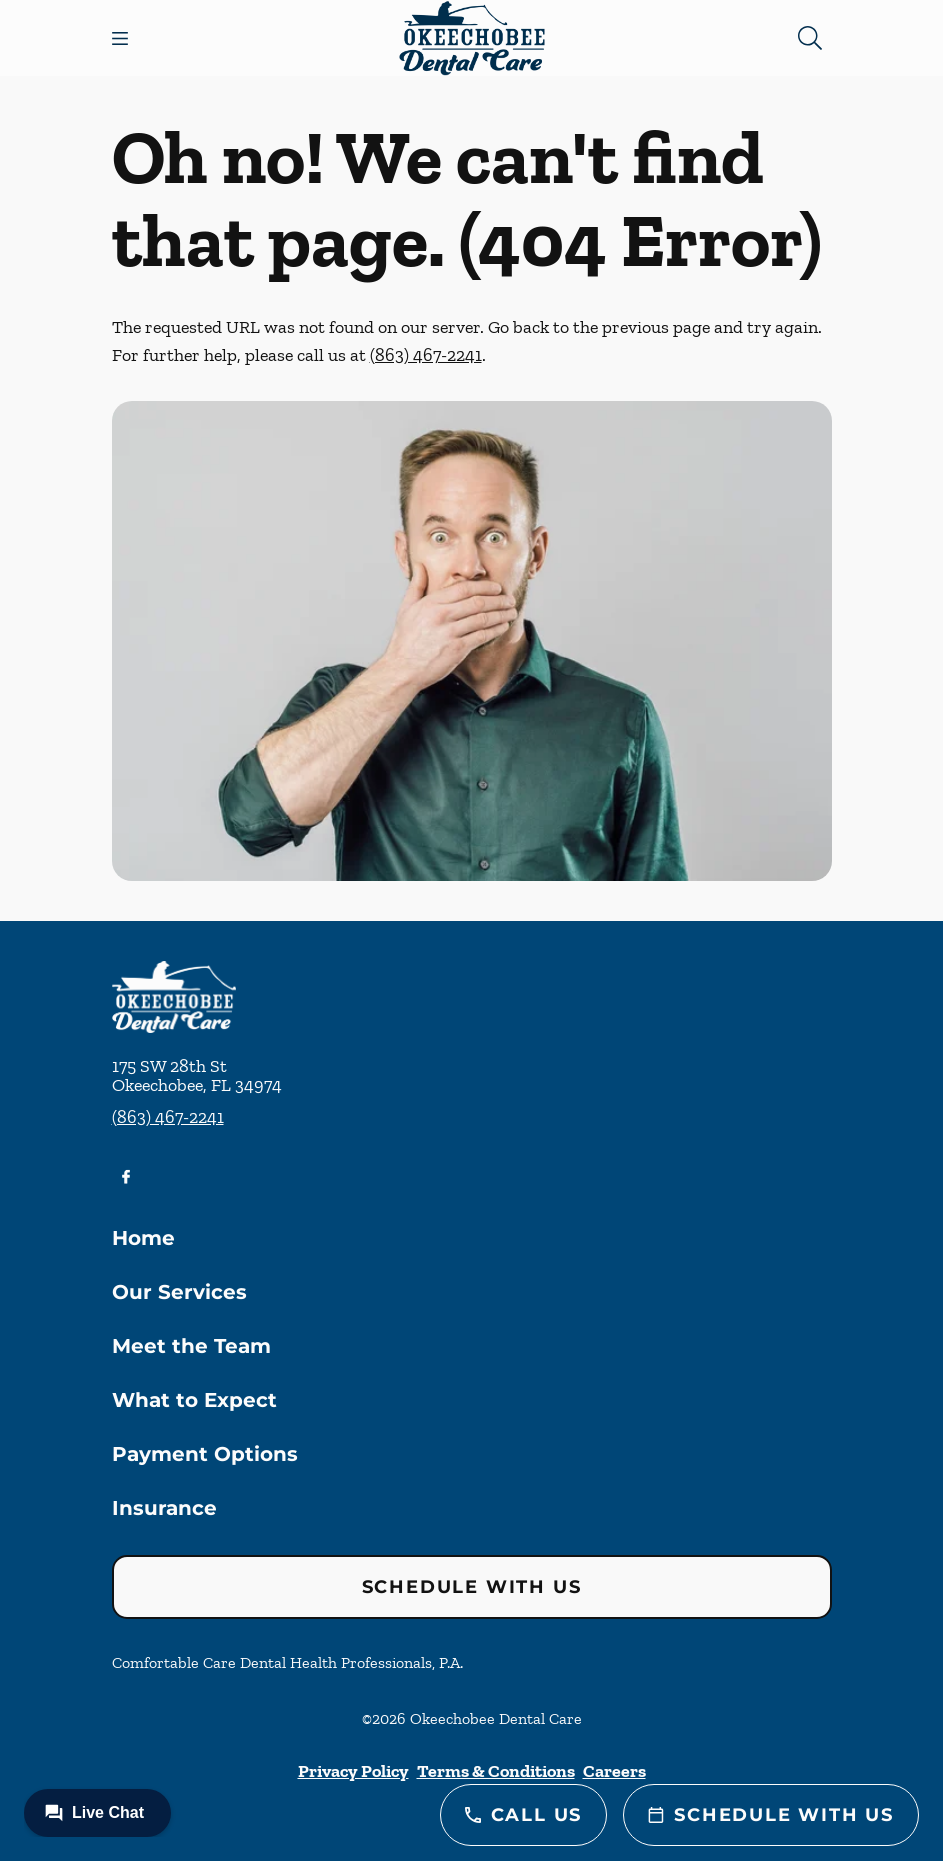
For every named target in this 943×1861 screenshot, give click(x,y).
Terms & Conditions (496, 1771)
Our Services (179, 1292)
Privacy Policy (353, 1771)
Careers (614, 1771)
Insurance (164, 1508)
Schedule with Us (472, 1587)
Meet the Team (191, 1346)
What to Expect (194, 1400)
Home (143, 1238)
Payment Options (205, 1454)
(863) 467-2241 (426, 355)
